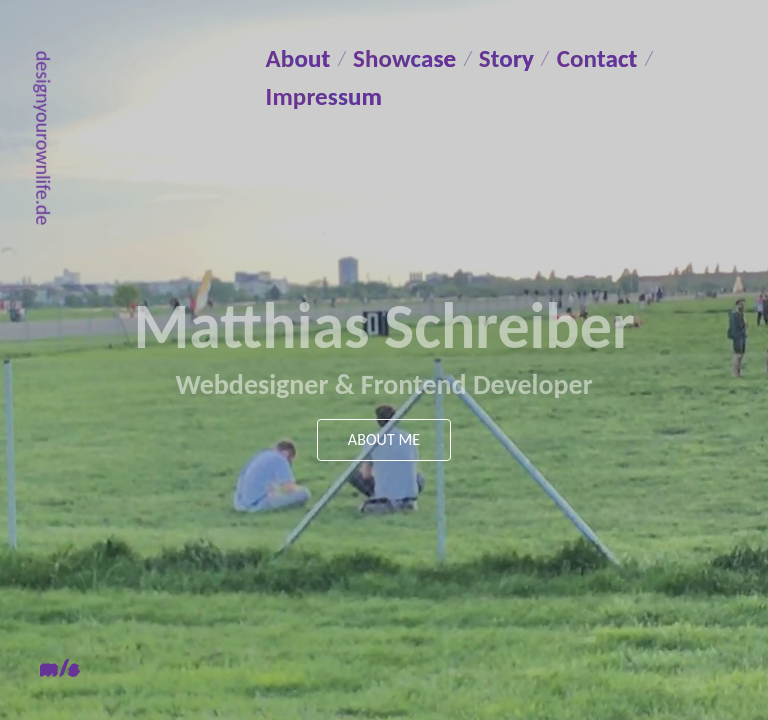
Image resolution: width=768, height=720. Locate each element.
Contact (597, 58)
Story (506, 58)
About (298, 58)
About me (384, 439)
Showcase (404, 58)
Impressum (324, 96)
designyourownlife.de (43, 138)
